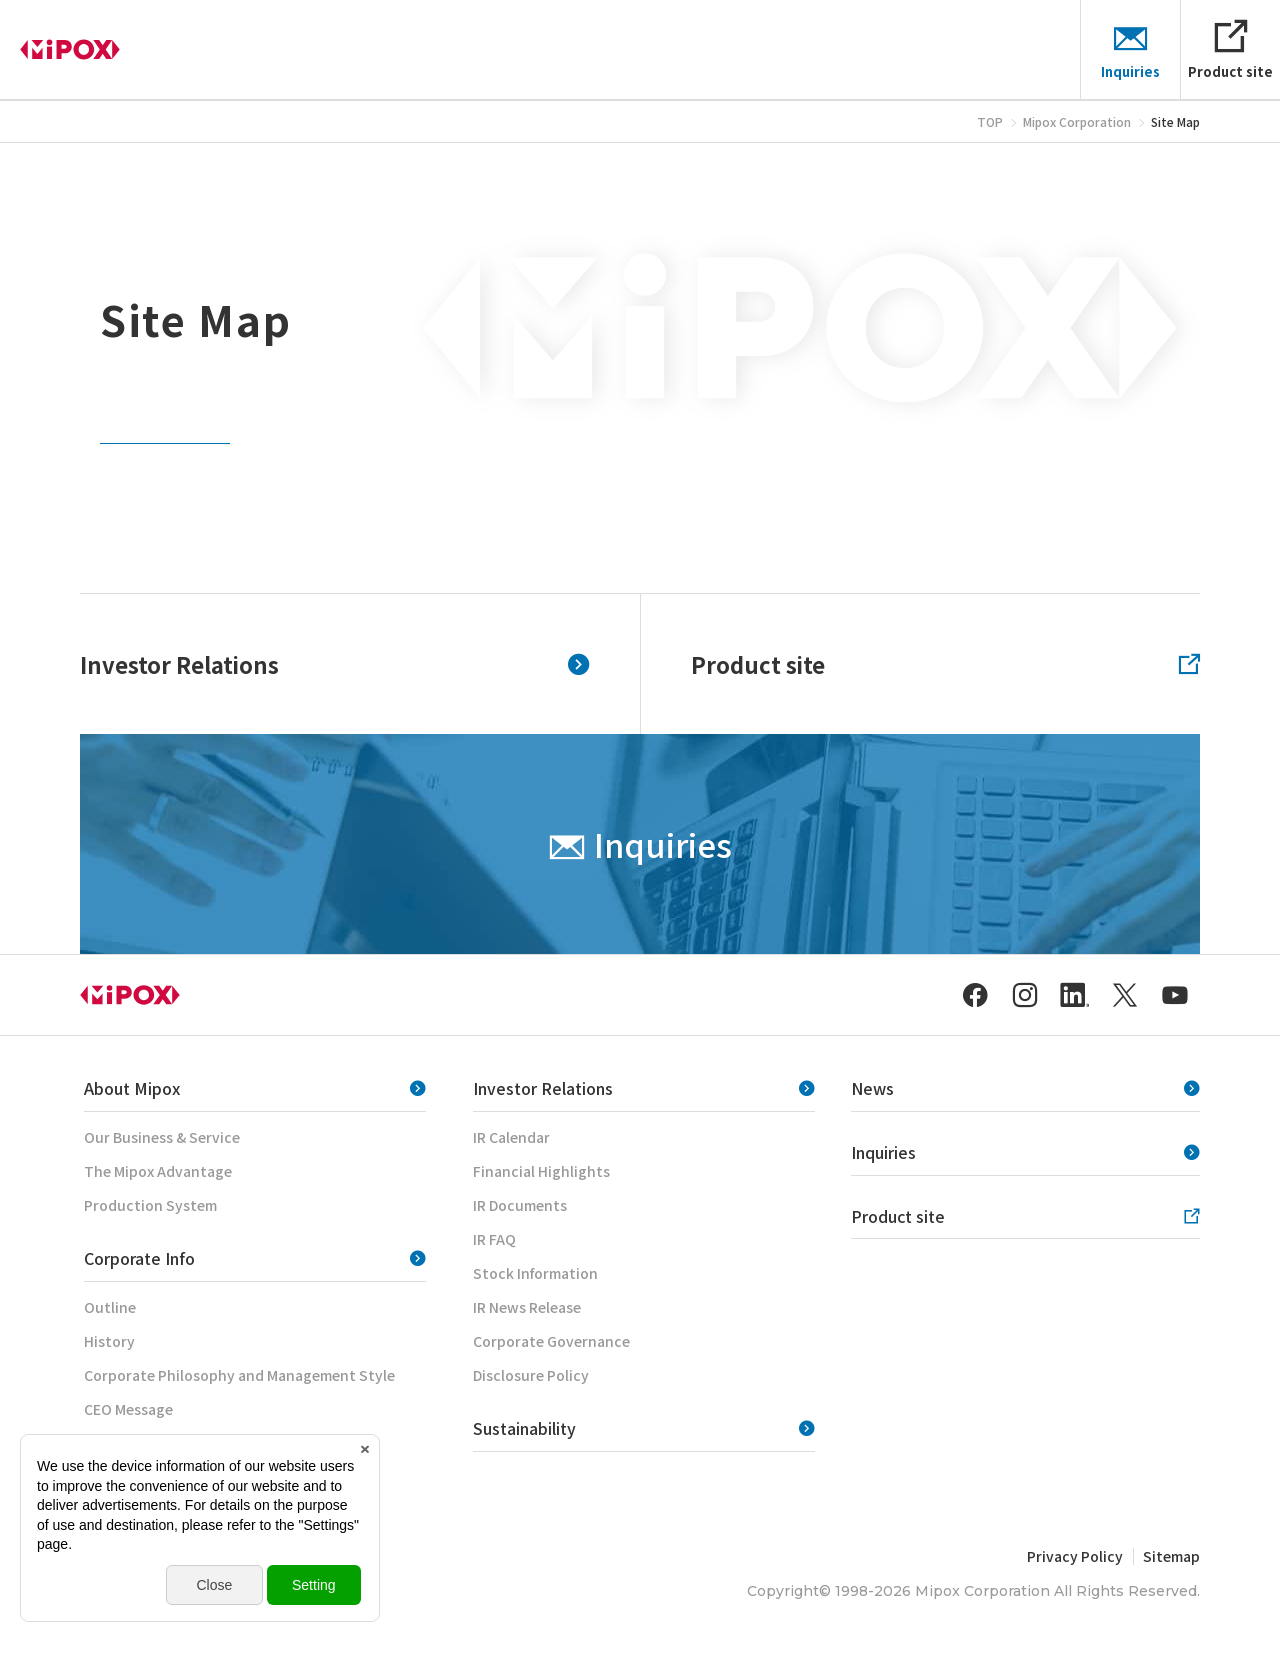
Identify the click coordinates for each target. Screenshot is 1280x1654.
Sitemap (1171, 1556)
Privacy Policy (1075, 1556)
